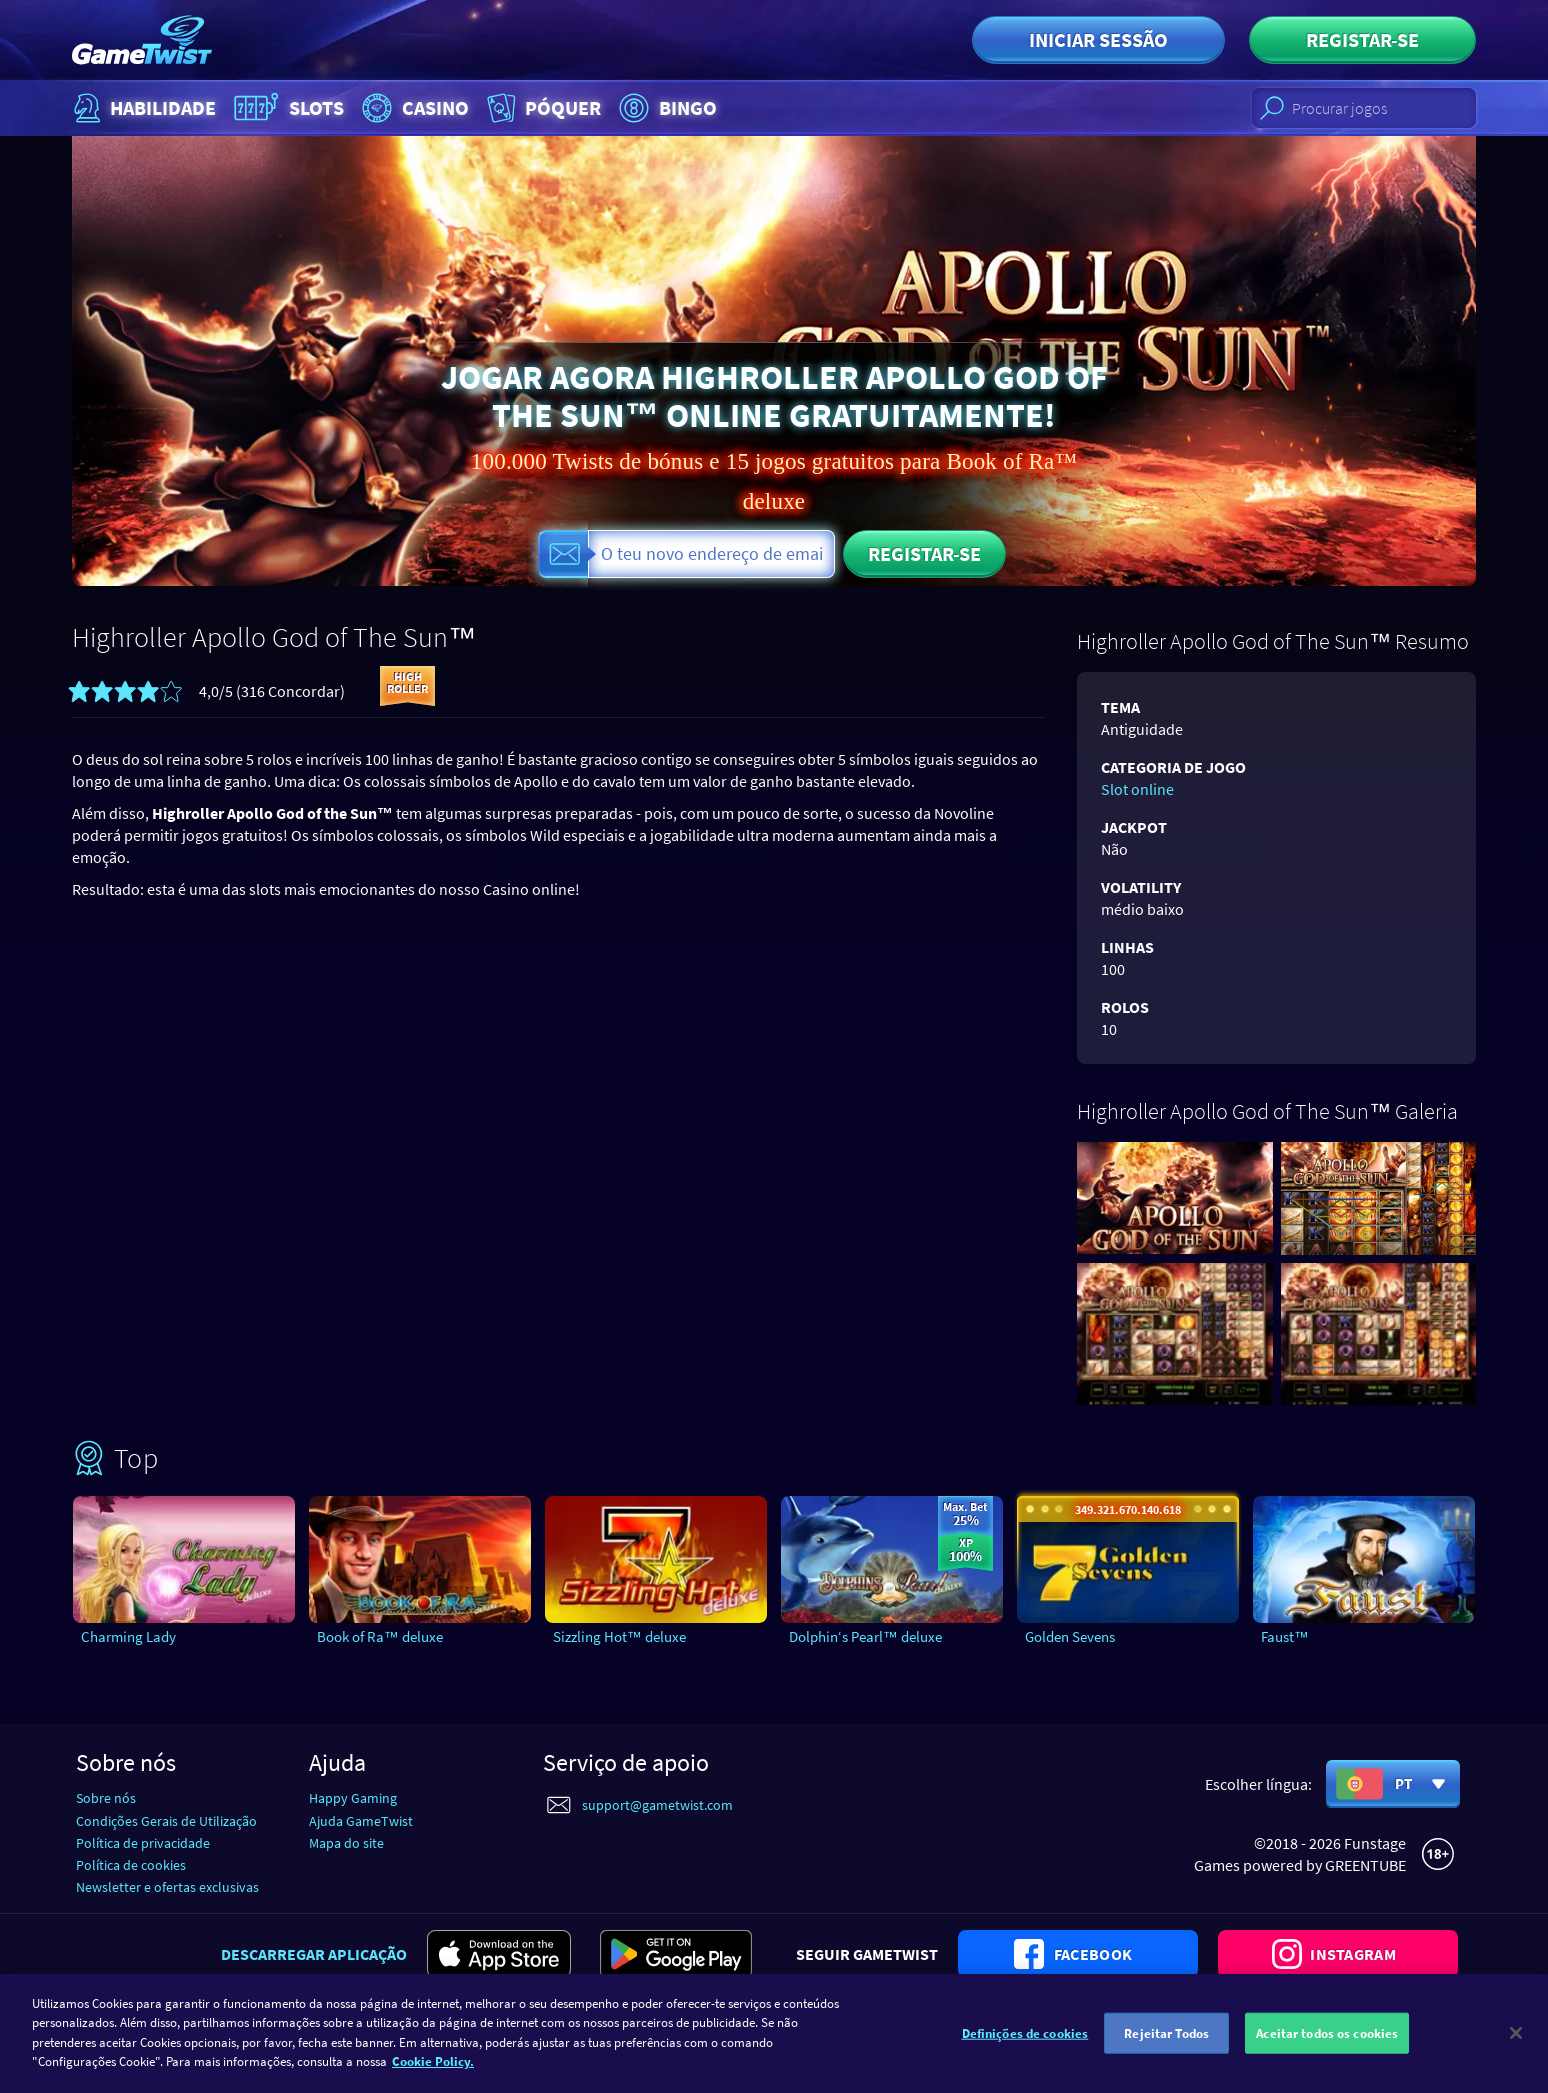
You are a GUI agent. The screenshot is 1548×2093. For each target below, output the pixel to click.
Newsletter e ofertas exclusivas (167, 1887)
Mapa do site (346, 1843)
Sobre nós (106, 1798)
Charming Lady (128, 1636)
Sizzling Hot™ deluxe (619, 1636)
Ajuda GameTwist (361, 1821)
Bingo (665, 108)
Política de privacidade (143, 1843)
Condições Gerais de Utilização (166, 1821)
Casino (413, 108)
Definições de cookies (1025, 2043)
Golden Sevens (1070, 1636)
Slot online (1137, 789)
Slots (286, 108)
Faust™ (1285, 1636)
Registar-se (1362, 39)
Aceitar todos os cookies (1327, 2043)
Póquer (542, 108)
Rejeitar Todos (1166, 2043)
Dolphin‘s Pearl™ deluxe (865, 1636)
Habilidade (142, 108)
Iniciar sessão (1098, 39)
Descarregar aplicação (314, 1954)
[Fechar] (1516, 2043)
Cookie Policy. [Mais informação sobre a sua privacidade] (433, 2072)
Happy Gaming (353, 1798)
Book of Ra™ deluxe (380, 1636)
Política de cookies (131, 1865)
